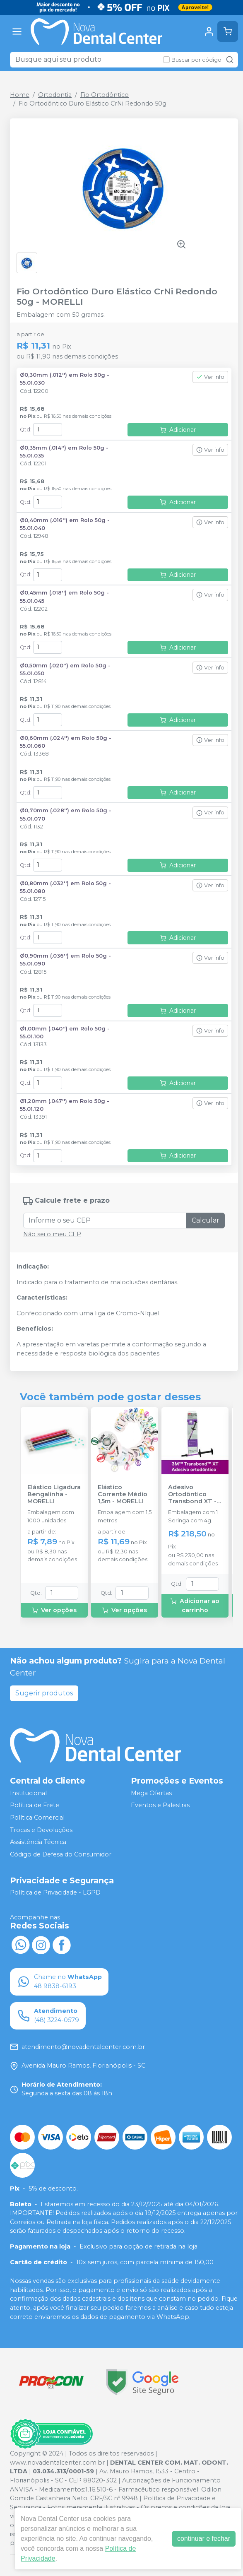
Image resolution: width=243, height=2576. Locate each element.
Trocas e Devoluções (41, 1830)
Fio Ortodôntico (104, 95)
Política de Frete (34, 1805)
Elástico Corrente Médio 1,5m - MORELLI (122, 1494)
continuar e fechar (203, 2538)
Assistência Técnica (38, 1842)
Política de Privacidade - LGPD (55, 1893)
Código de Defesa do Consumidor (60, 1854)
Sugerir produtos (44, 1693)
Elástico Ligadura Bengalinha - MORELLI (54, 1494)
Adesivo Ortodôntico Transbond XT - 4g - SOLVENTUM (194, 1494)
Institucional (28, 1793)
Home (19, 95)
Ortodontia (55, 95)
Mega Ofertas (151, 1793)
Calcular (205, 1220)
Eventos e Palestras (160, 1805)
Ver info (210, 377)
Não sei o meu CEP (52, 1234)
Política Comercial (37, 1817)
